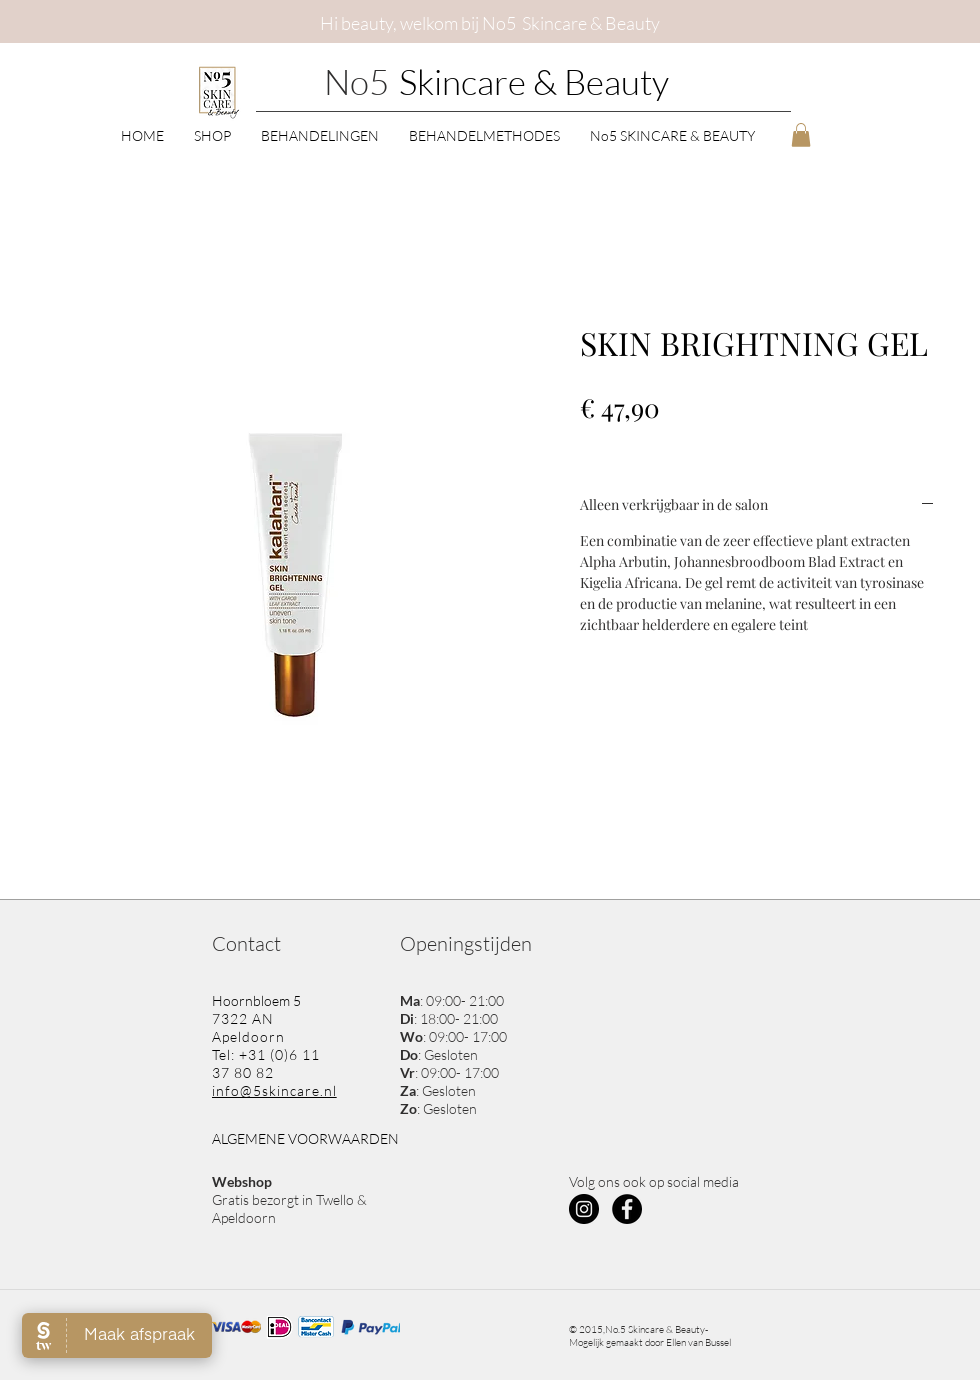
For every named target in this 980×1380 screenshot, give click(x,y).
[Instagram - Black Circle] (584, 1209)
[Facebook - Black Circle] (627, 1209)
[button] (212, 134)
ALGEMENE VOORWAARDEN (305, 1138)
